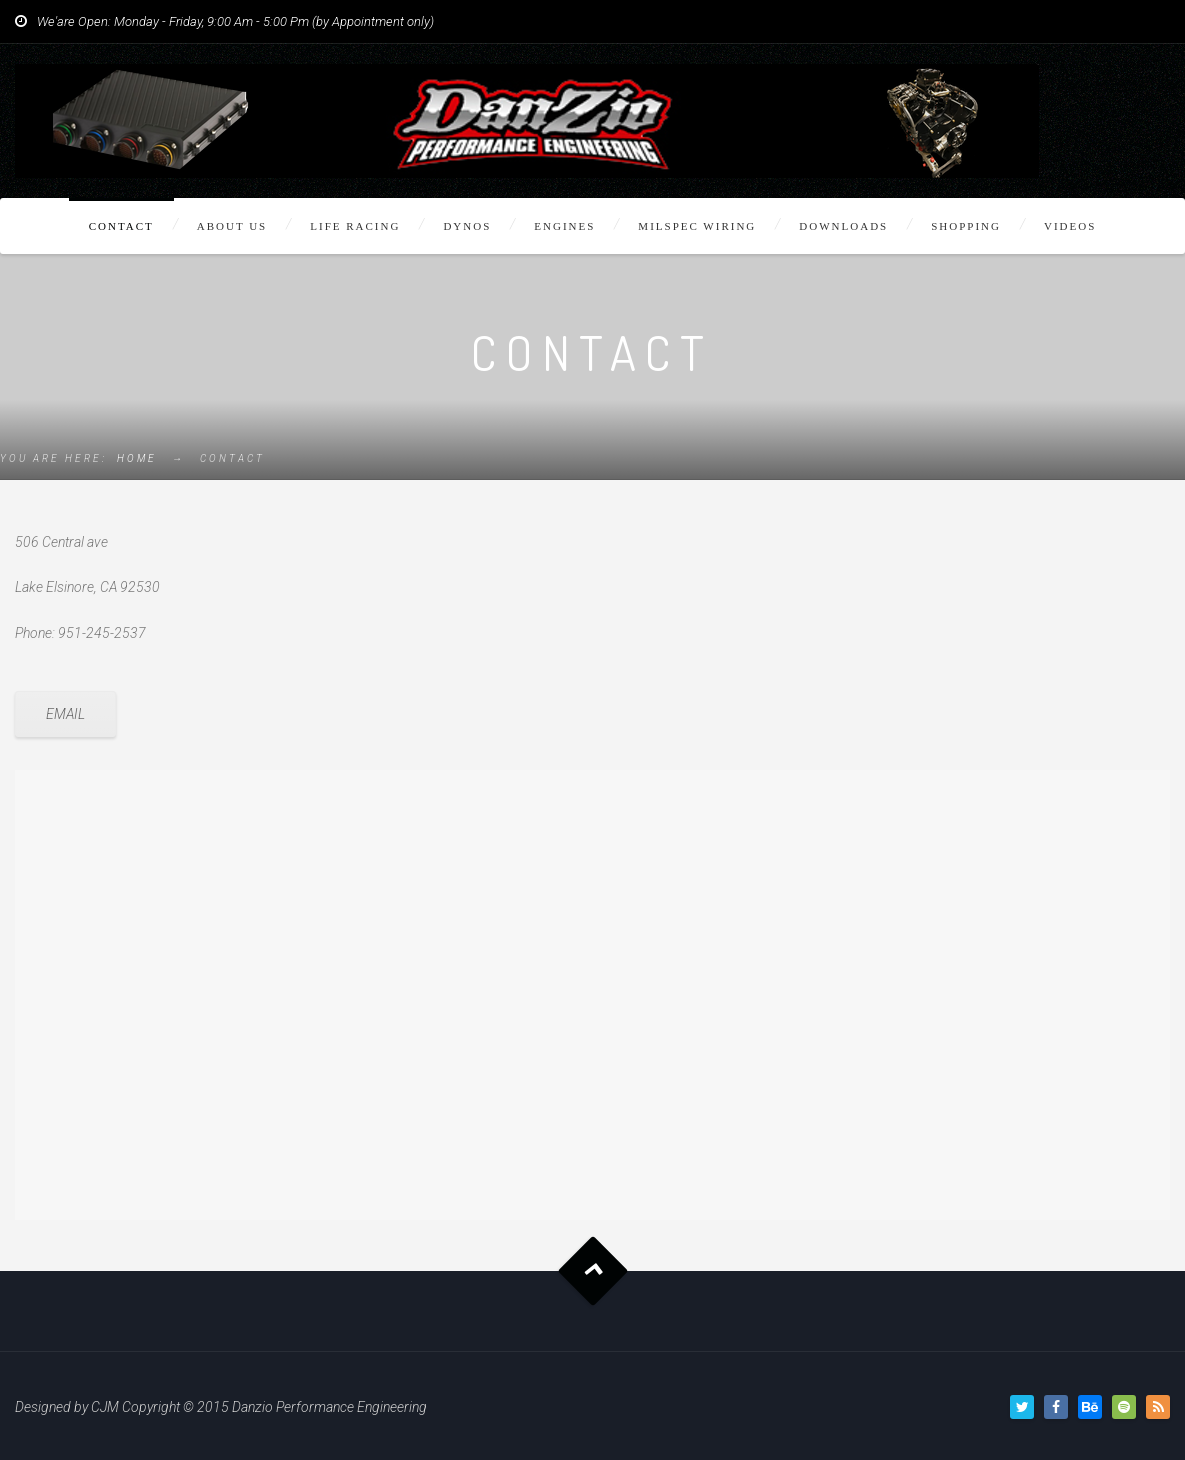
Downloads (843, 226)
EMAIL (65, 714)
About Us (232, 226)
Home (137, 458)
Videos (1070, 226)
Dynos (467, 226)
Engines (564, 226)
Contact (121, 226)
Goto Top (592, 1271)
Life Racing (355, 226)
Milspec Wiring (697, 226)
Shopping (966, 226)
